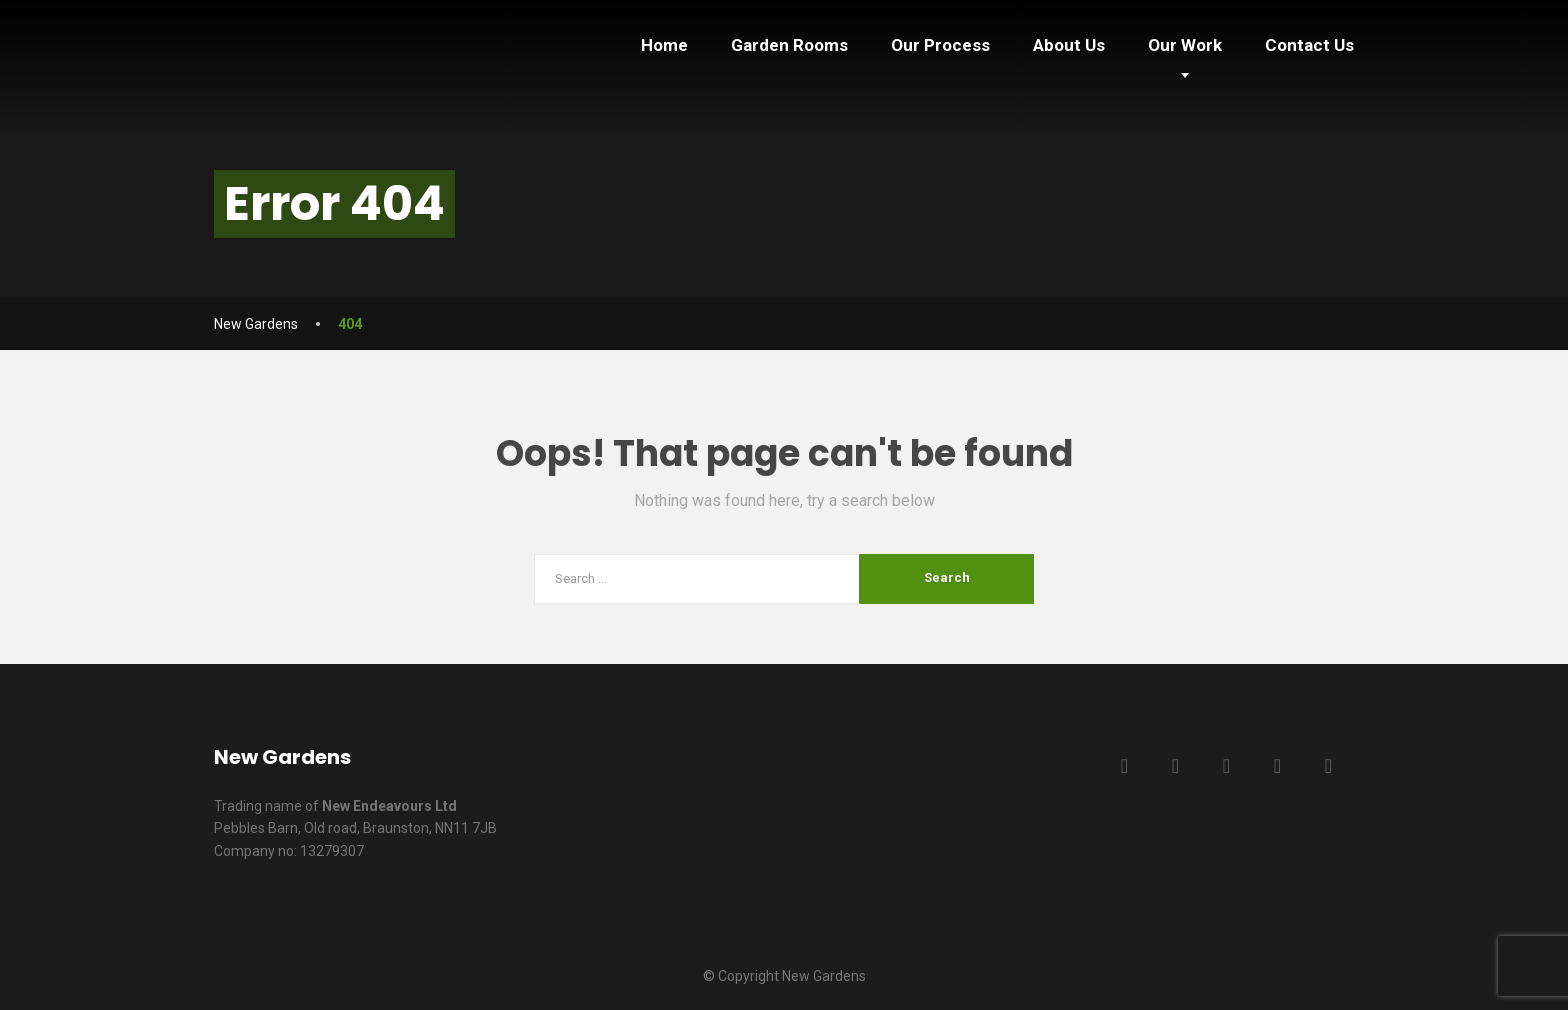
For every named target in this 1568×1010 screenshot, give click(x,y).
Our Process (940, 45)
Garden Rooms (789, 45)
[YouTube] (1277, 766)
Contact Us (1309, 45)
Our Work (1185, 45)
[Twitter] (1175, 766)
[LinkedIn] (1226, 766)
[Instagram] (1328, 766)
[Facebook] (1124, 766)
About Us (1069, 45)
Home (664, 45)
